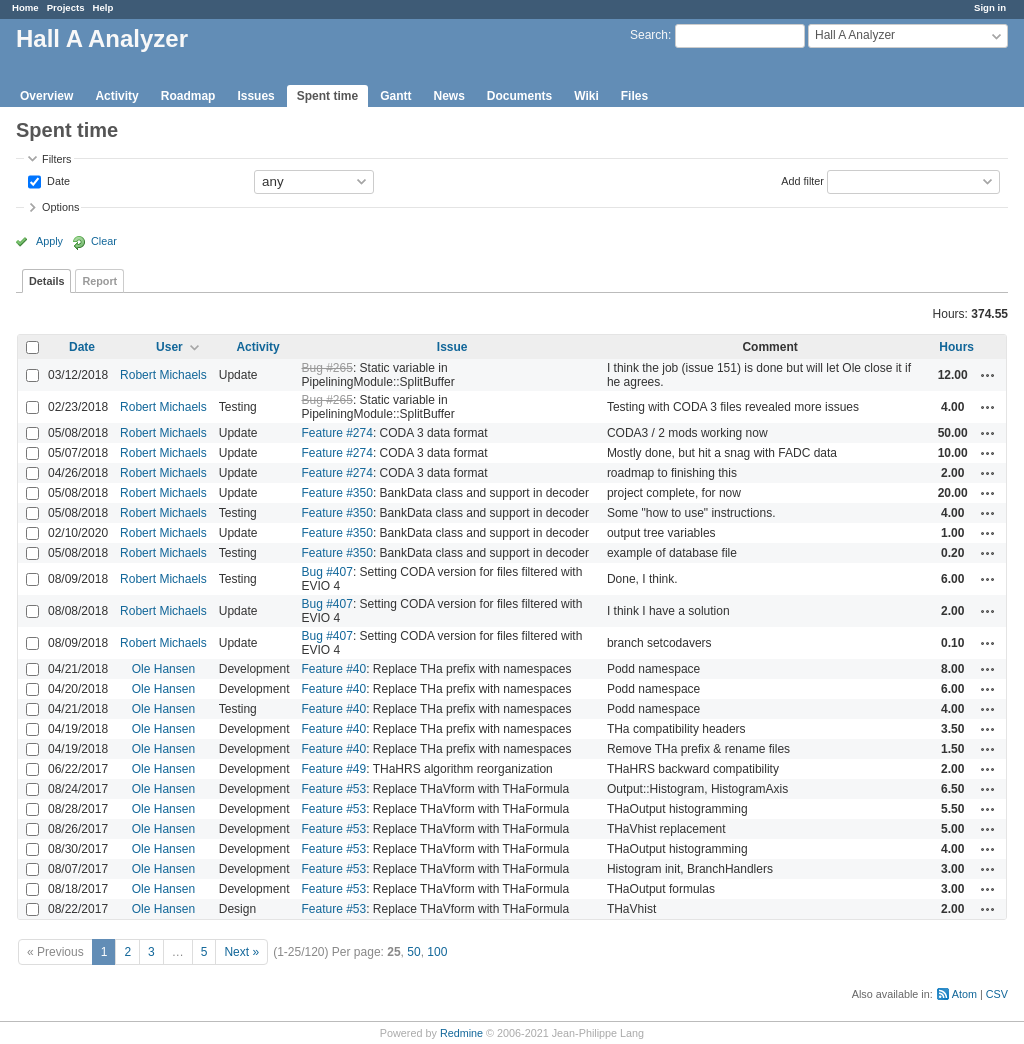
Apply (49, 241)
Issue (452, 347)
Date (57, 180)
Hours (956, 347)
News (448, 96)
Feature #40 (333, 669)
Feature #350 (336, 493)
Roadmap (188, 96)
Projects (66, 7)
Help (103, 7)
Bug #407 (326, 572)
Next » (241, 952)
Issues (255, 96)
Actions (988, 375)
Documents (519, 96)
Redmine (461, 1033)
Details (46, 281)
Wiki (586, 96)
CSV (997, 994)
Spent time (327, 96)
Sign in (990, 7)
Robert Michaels (163, 375)
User (169, 347)
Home (25, 7)
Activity (116, 96)
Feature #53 (333, 789)
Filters (56, 159)
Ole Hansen (163, 669)
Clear (104, 241)
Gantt (395, 96)
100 (437, 952)
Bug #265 (326, 368)
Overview (46, 96)
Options (60, 207)
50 (413, 952)
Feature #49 (333, 769)
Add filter (802, 180)
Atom (964, 994)
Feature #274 (336, 433)
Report (99, 281)
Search (649, 35)
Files (634, 96)
